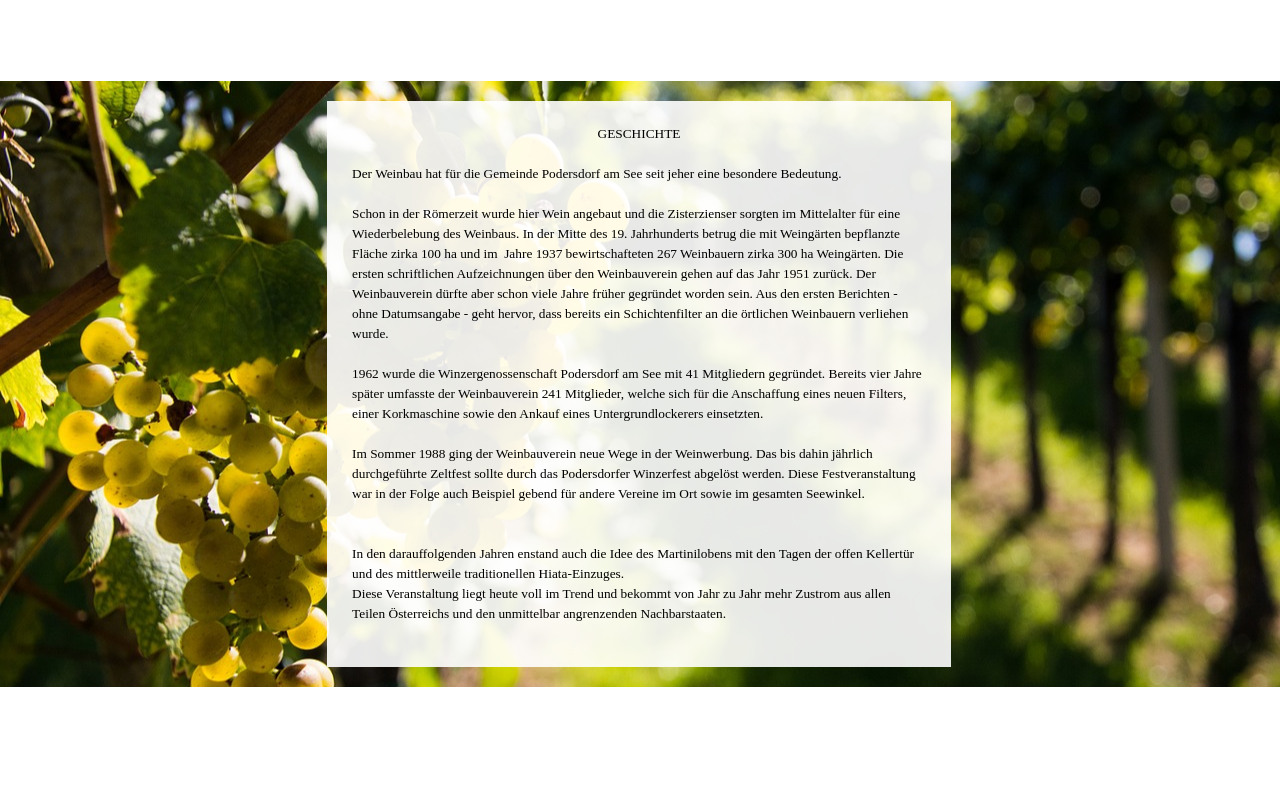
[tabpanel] (639, 384)
